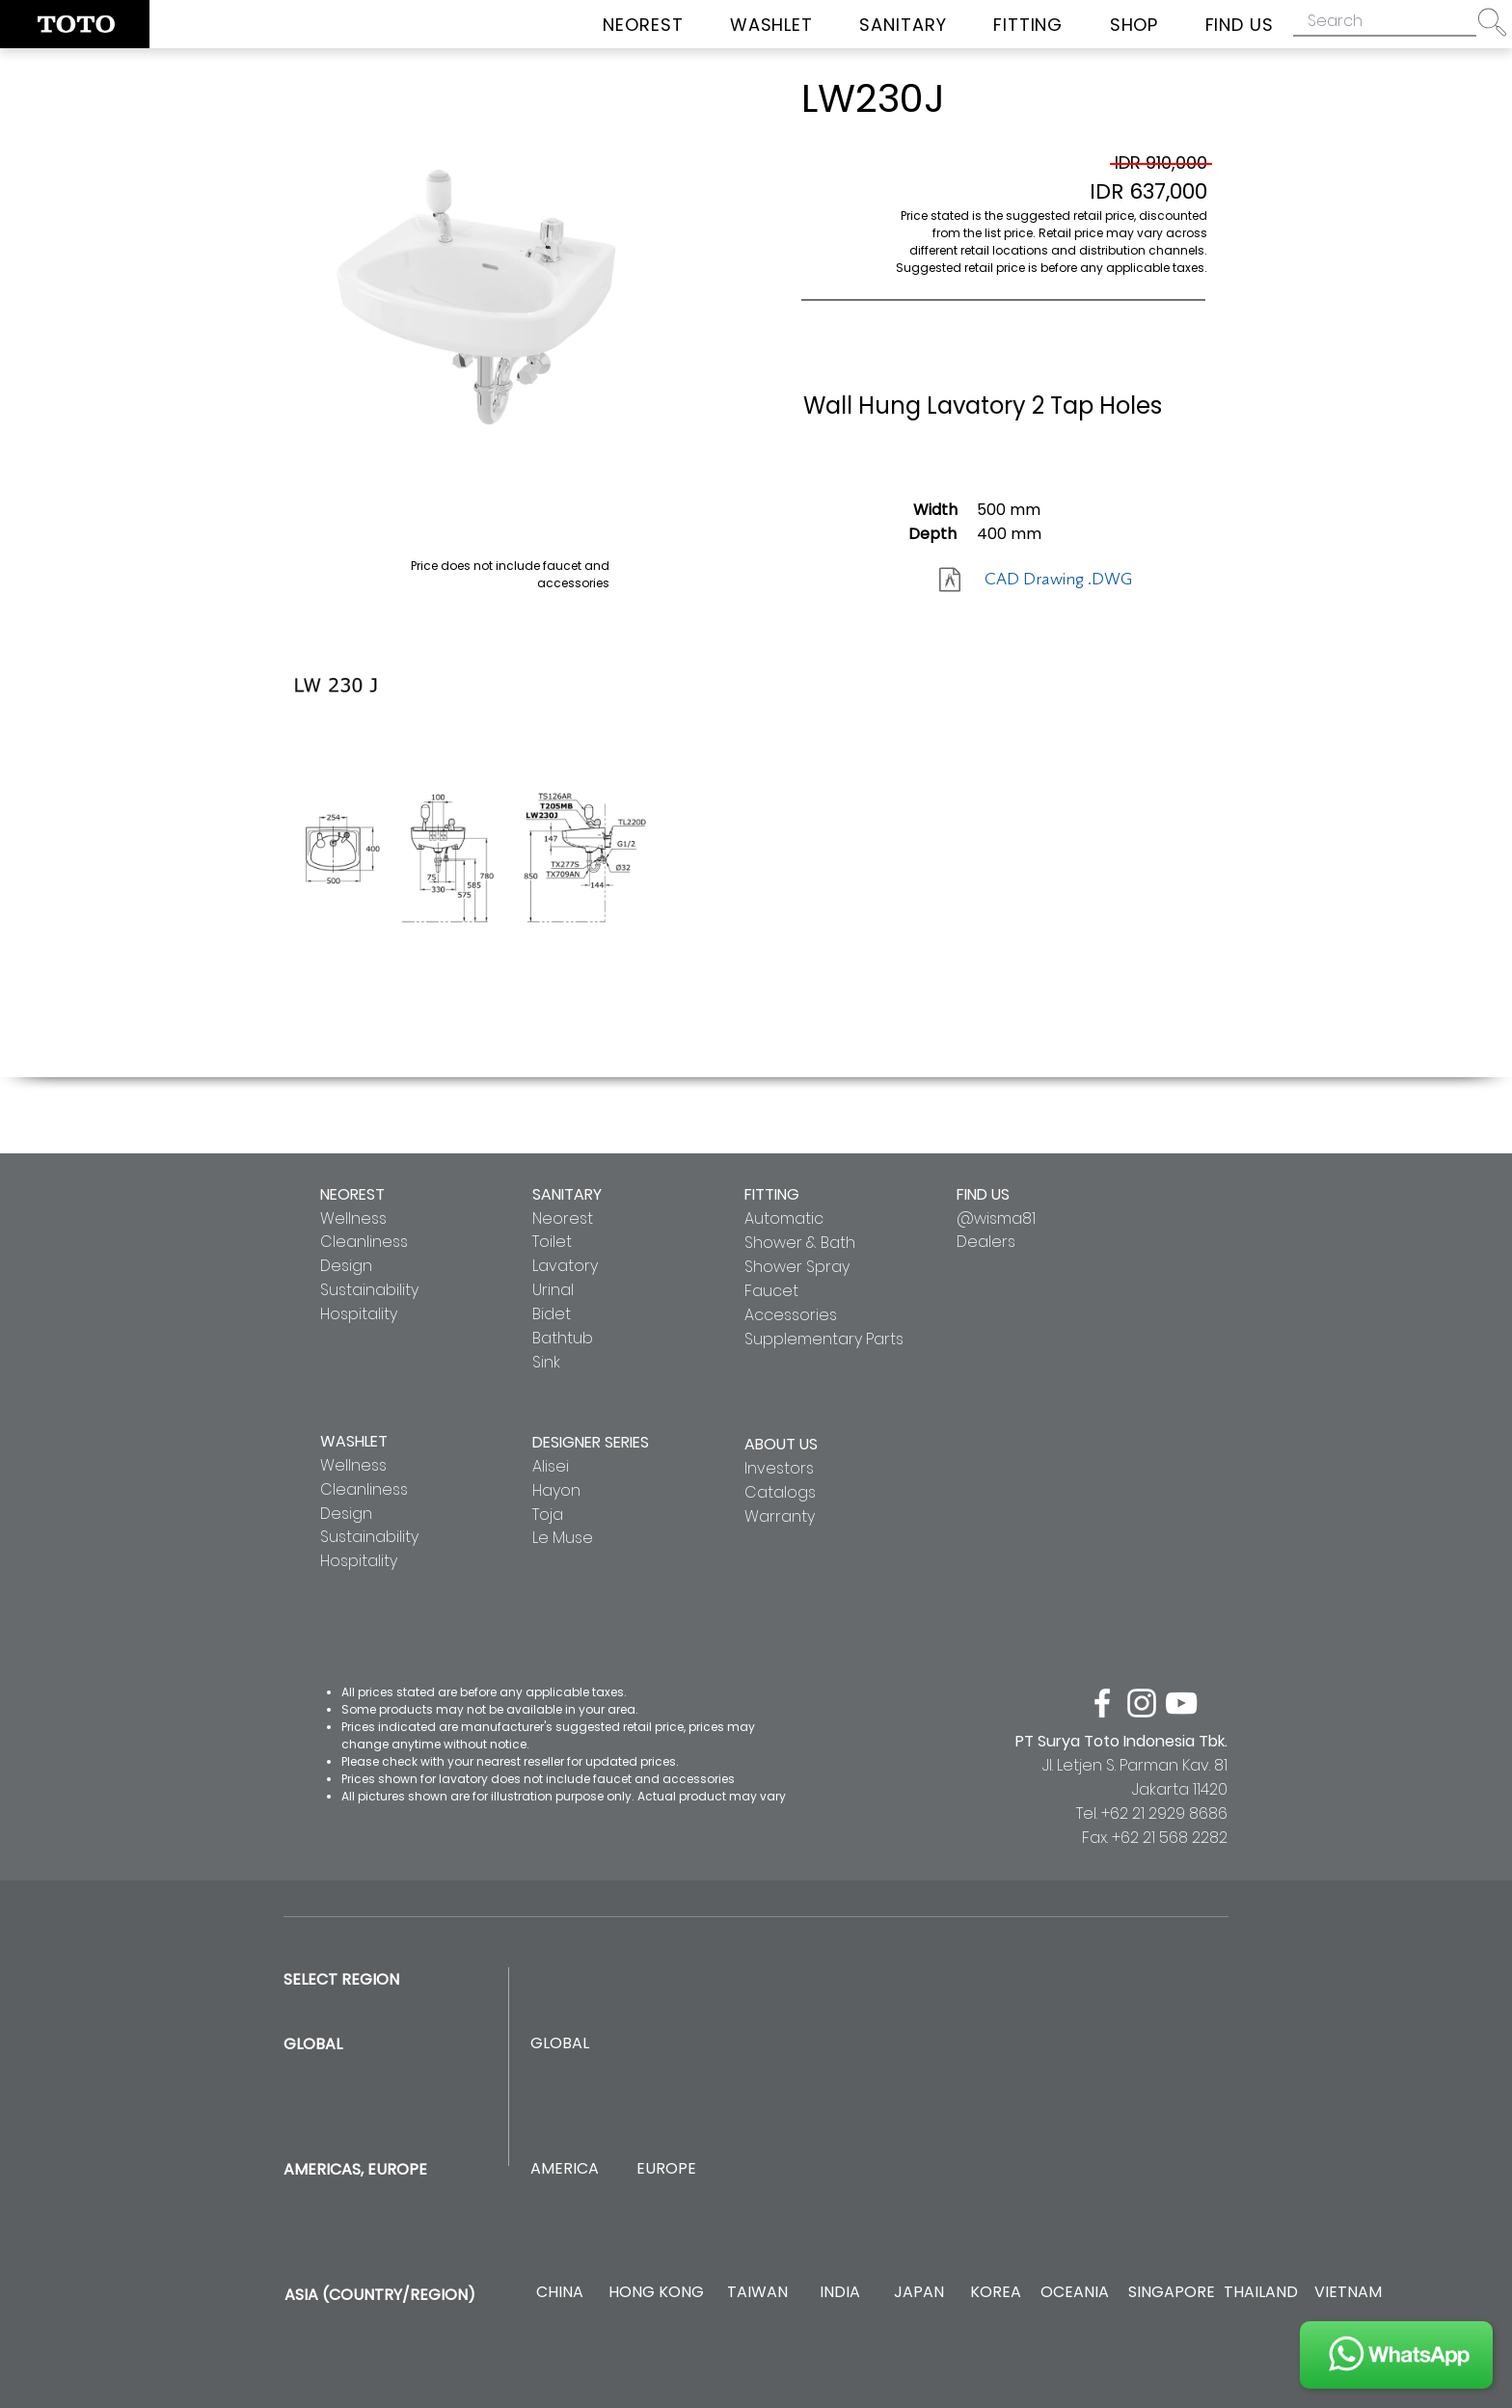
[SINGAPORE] (1171, 2293)
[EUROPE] (666, 2169)
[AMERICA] (564, 2169)
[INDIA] (839, 2293)
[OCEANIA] (1075, 2293)
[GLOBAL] (560, 2044)
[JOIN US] (1396, 2355)
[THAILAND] (1261, 2293)
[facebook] (1102, 1703)
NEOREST (352, 1194)
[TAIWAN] (757, 2293)
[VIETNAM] (1348, 2293)
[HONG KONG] (656, 2293)
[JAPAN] (918, 2293)
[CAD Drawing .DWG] (1058, 579)
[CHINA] (560, 2293)
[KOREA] (996, 2293)
